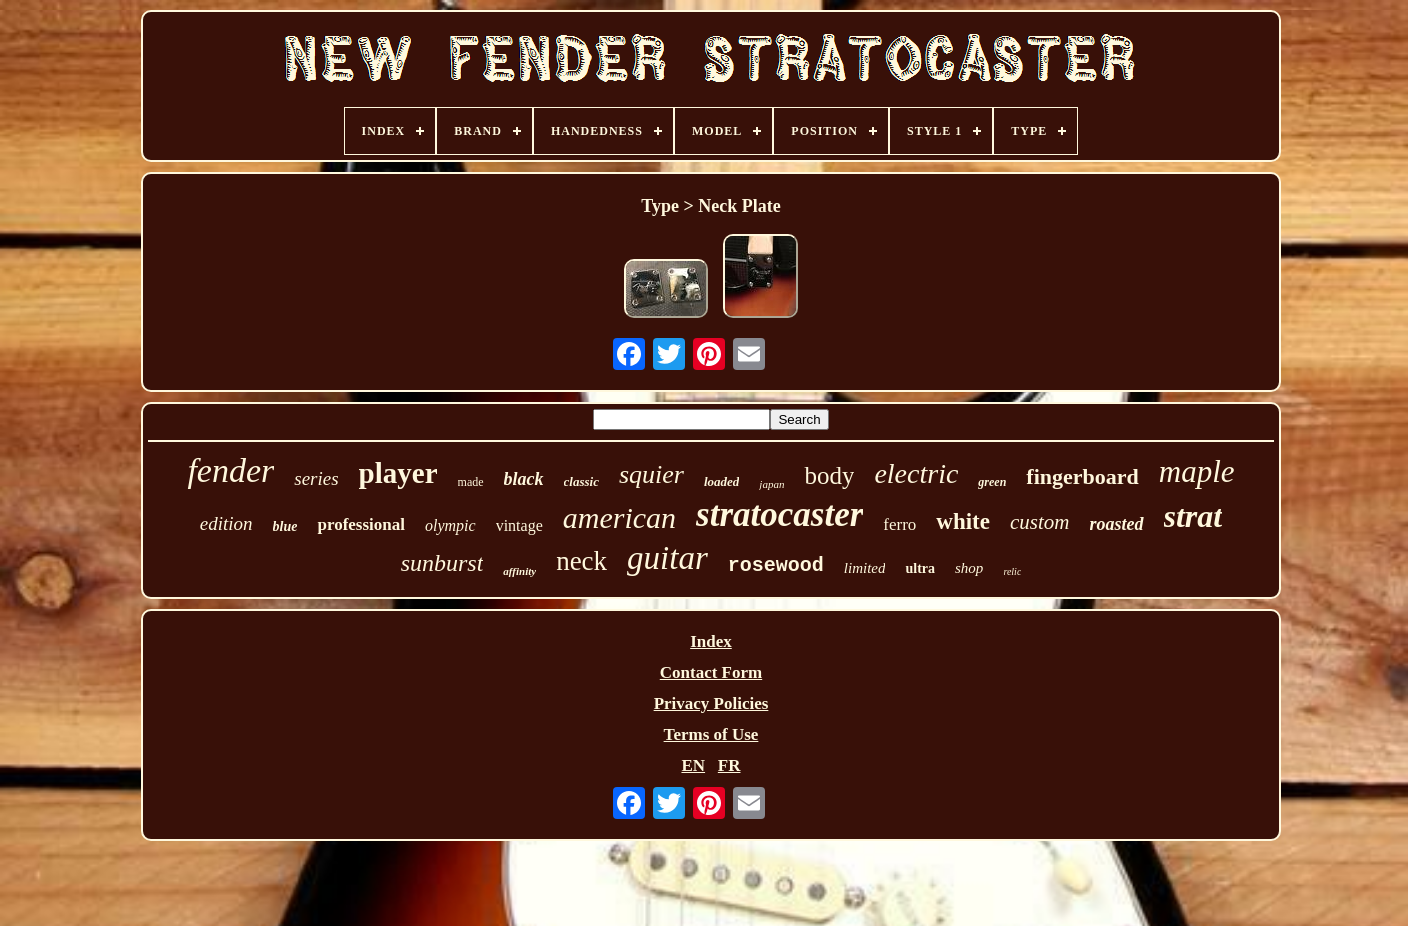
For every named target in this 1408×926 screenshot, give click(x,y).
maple (1197, 471)
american (619, 517)
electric (916, 473)
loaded (721, 481)
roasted (1117, 524)
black (524, 479)
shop (969, 568)
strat (1193, 516)
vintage (519, 525)
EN (693, 765)
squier (651, 474)
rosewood (776, 565)
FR (729, 765)
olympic (450, 525)
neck (581, 561)
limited (865, 568)
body (829, 475)
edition (226, 523)
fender (230, 470)
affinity (519, 571)
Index (711, 641)
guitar (667, 558)
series (316, 478)
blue (285, 526)
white (963, 521)
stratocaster (779, 514)
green (992, 482)
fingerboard (1082, 476)
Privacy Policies (711, 703)
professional (361, 524)
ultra (920, 568)
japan (771, 484)
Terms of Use (711, 734)
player (398, 473)
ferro (899, 524)
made (471, 482)
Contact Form (711, 672)
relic (1012, 571)
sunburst (442, 563)
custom (1040, 522)
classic (581, 481)
